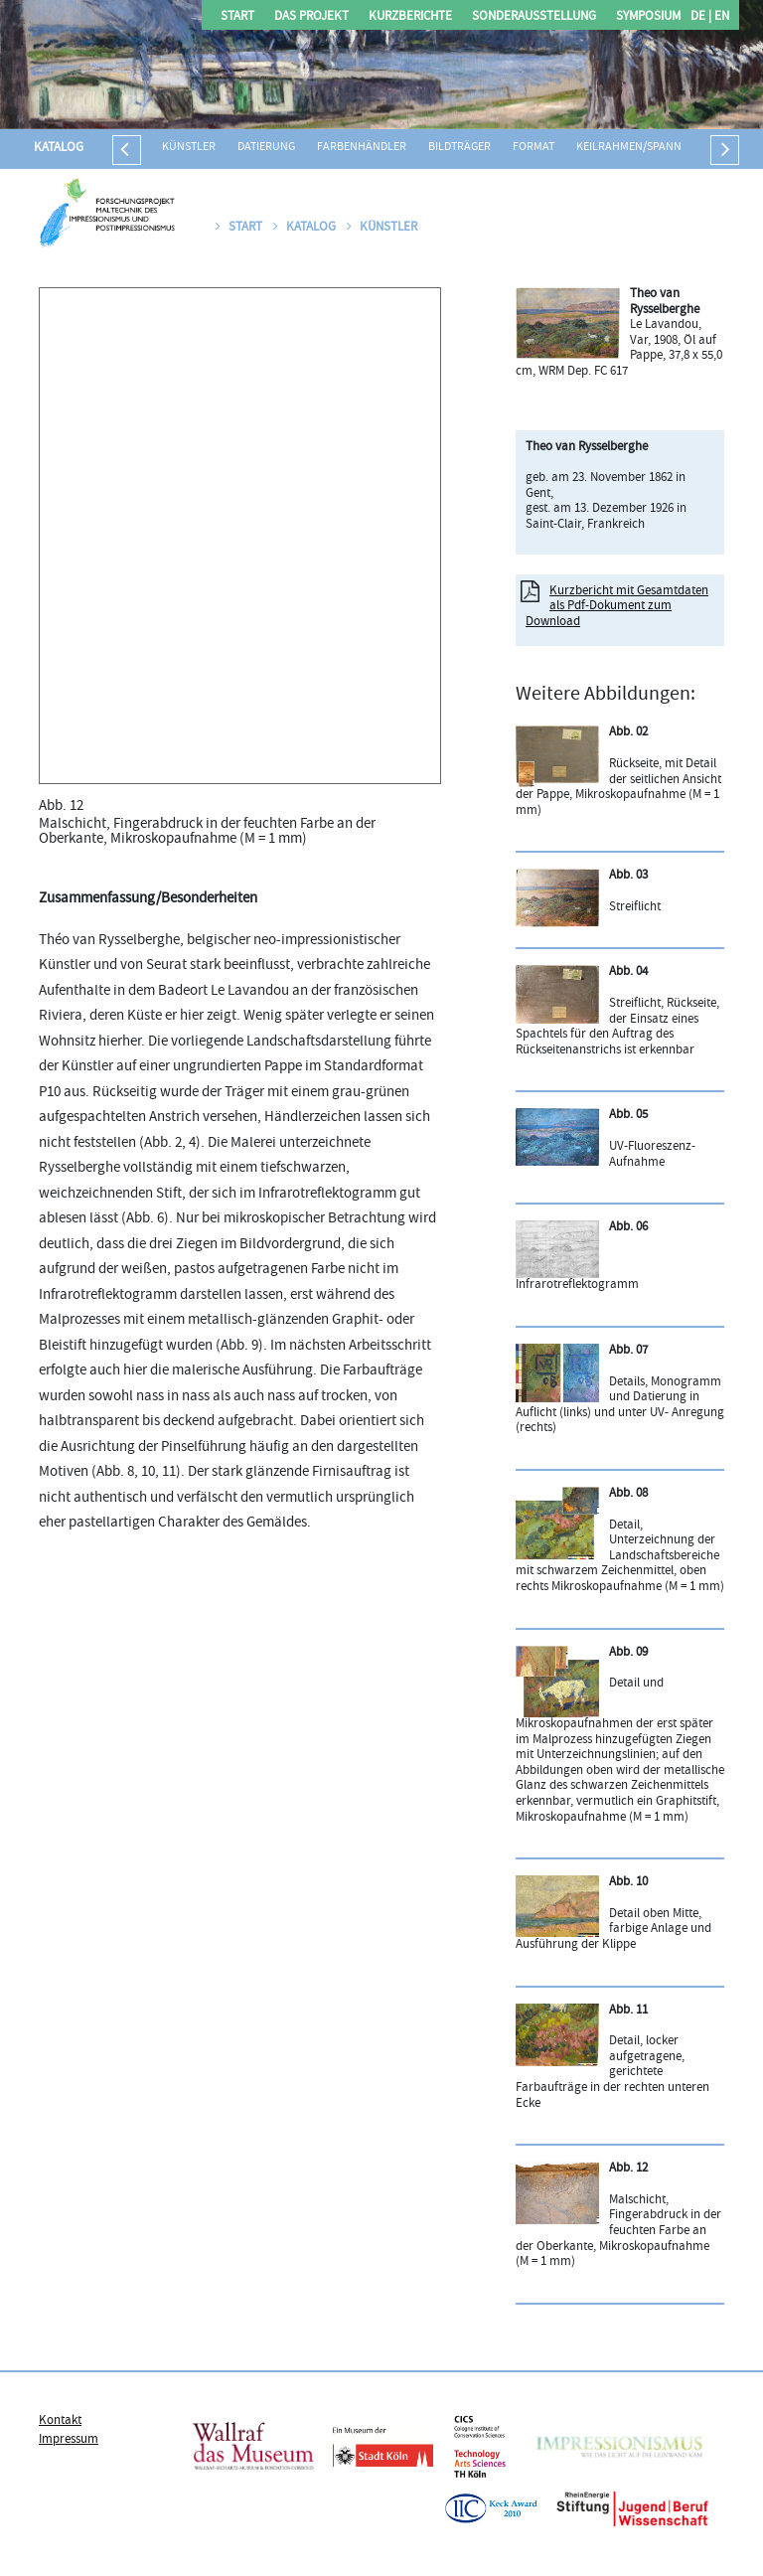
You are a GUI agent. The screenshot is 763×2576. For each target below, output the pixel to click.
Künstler (189, 147)
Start (237, 17)
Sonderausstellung (534, 17)
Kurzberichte (410, 17)
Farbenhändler (361, 147)
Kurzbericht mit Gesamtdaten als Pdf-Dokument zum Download (617, 606)
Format (533, 147)
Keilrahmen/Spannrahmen (651, 147)
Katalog (58, 148)
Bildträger (459, 147)
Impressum (68, 2440)
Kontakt (60, 2421)
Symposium (648, 17)
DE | (700, 17)
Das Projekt (311, 17)
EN (720, 17)
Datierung (266, 147)
